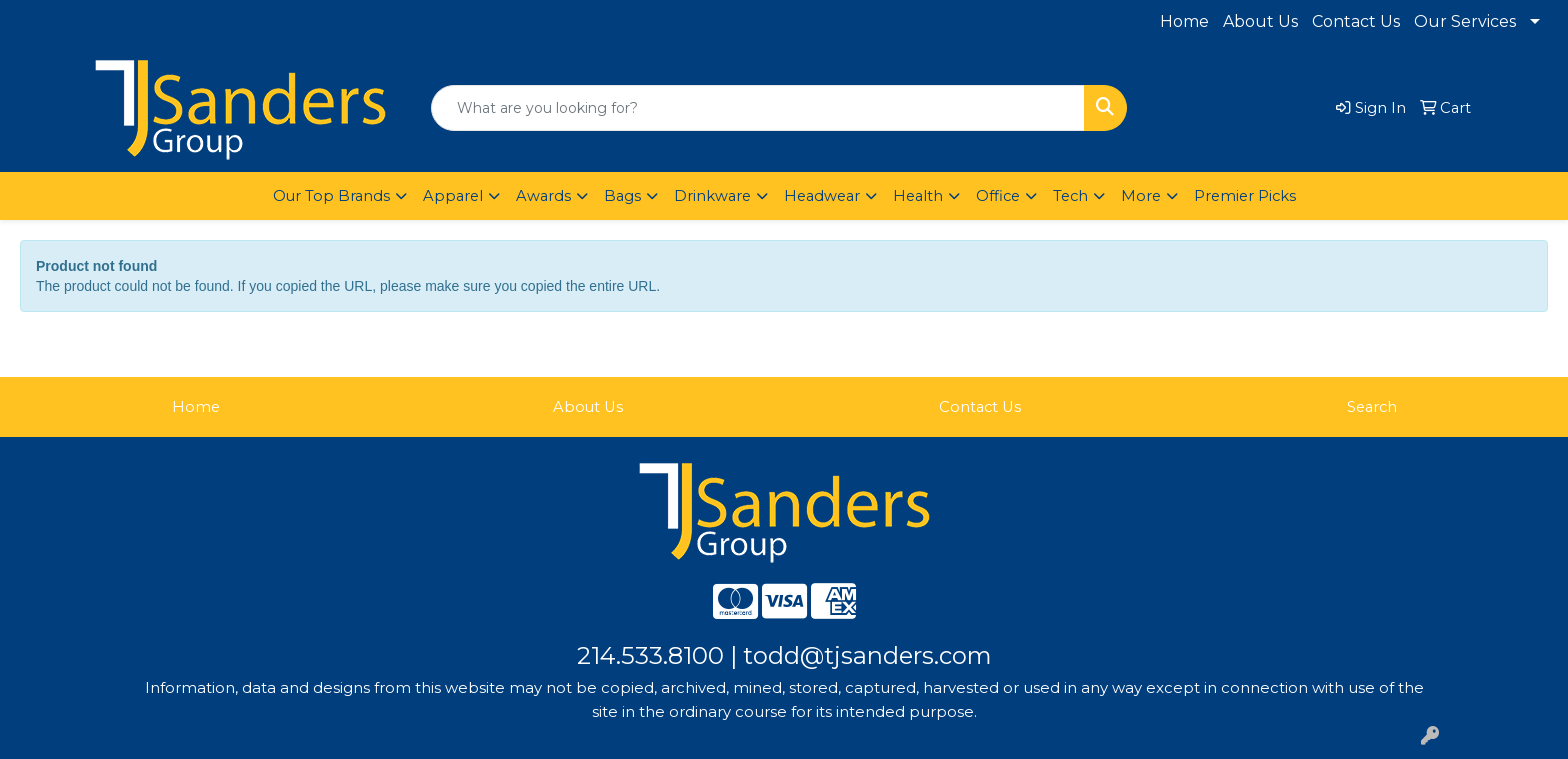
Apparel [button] (453, 196)
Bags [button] (622, 196)
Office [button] (998, 196)
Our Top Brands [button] (331, 196)
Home (1184, 21)
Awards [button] (543, 196)
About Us (1260, 21)
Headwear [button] (822, 196)
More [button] (1141, 196)
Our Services (1465, 21)
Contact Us (1356, 21)
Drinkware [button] (712, 196)
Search (1372, 407)
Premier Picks (1245, 196)
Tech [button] (1070, 196)
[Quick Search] (758, 108)
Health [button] (918, 196)
